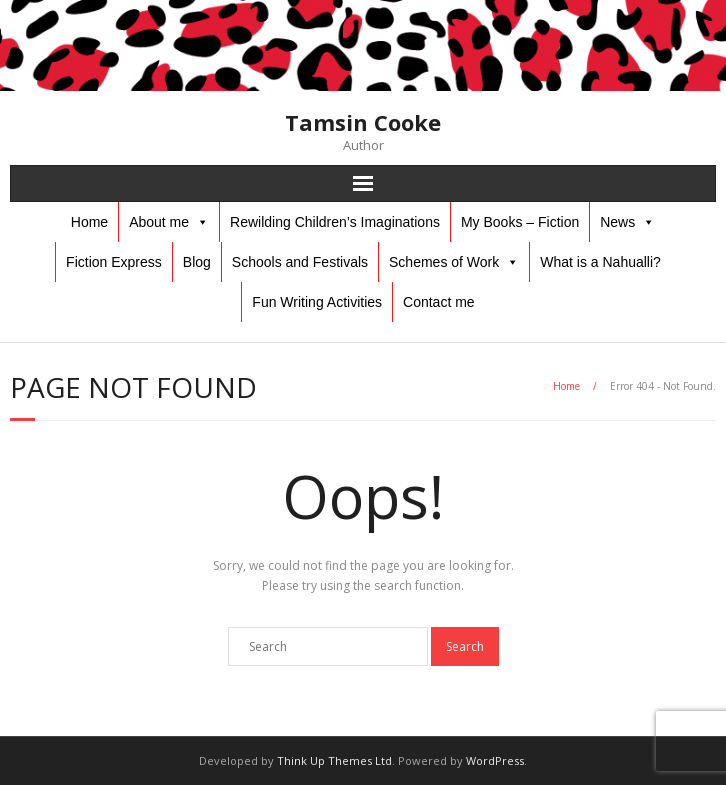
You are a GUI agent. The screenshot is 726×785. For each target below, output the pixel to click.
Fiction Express (114, 262)
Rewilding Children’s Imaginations (335, 222)
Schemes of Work (444, 262)
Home (89, 222)
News (617, 222)
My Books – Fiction (520, 222)
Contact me (439, 302)
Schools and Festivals (300, 262)
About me (159, 222)
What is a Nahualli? (600, 262)
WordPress (495, 760)
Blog (197, 262)
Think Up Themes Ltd (334, 760)
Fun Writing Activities (317, 302)
